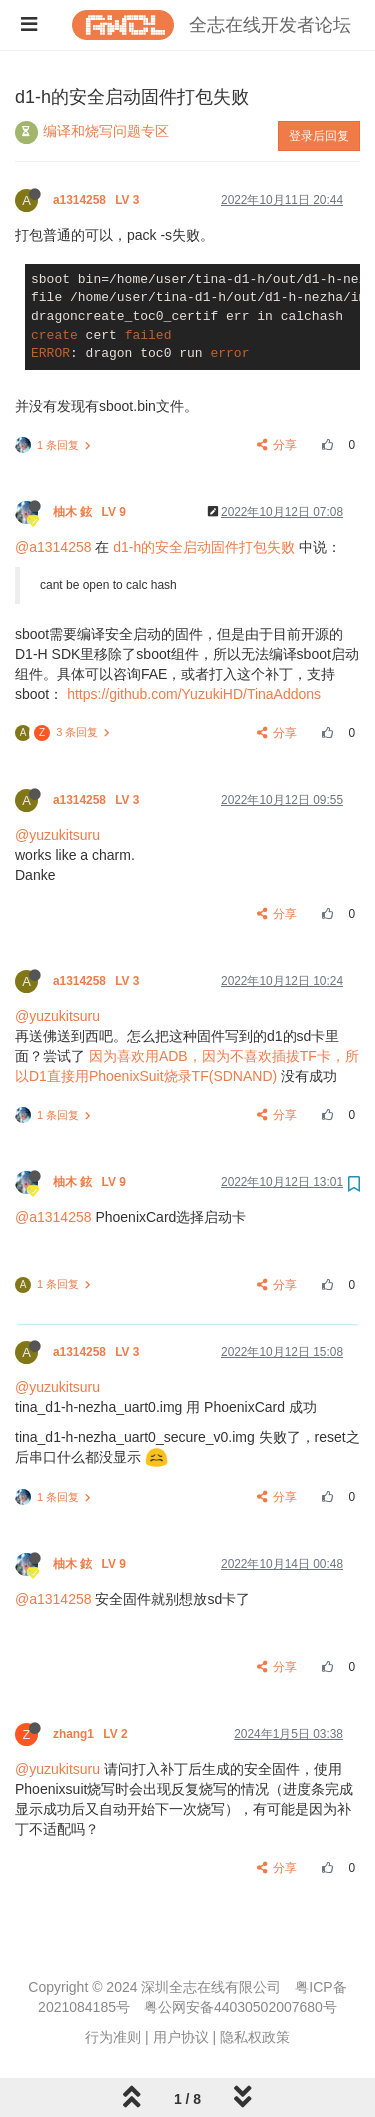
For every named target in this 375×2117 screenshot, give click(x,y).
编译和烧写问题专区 (106, 131)
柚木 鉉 (91, 512)
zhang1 (92, 1734)
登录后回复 (319, 136)
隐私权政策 (255, 2037)
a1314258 (98, 200)
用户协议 (181, 2037)
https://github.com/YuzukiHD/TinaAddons (194, 694)
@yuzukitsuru (57, 835)
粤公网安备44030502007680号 (240, 2007)
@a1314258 (53, 547)
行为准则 (113, 2037)
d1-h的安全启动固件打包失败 (204, 547)
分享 (277, 445)
